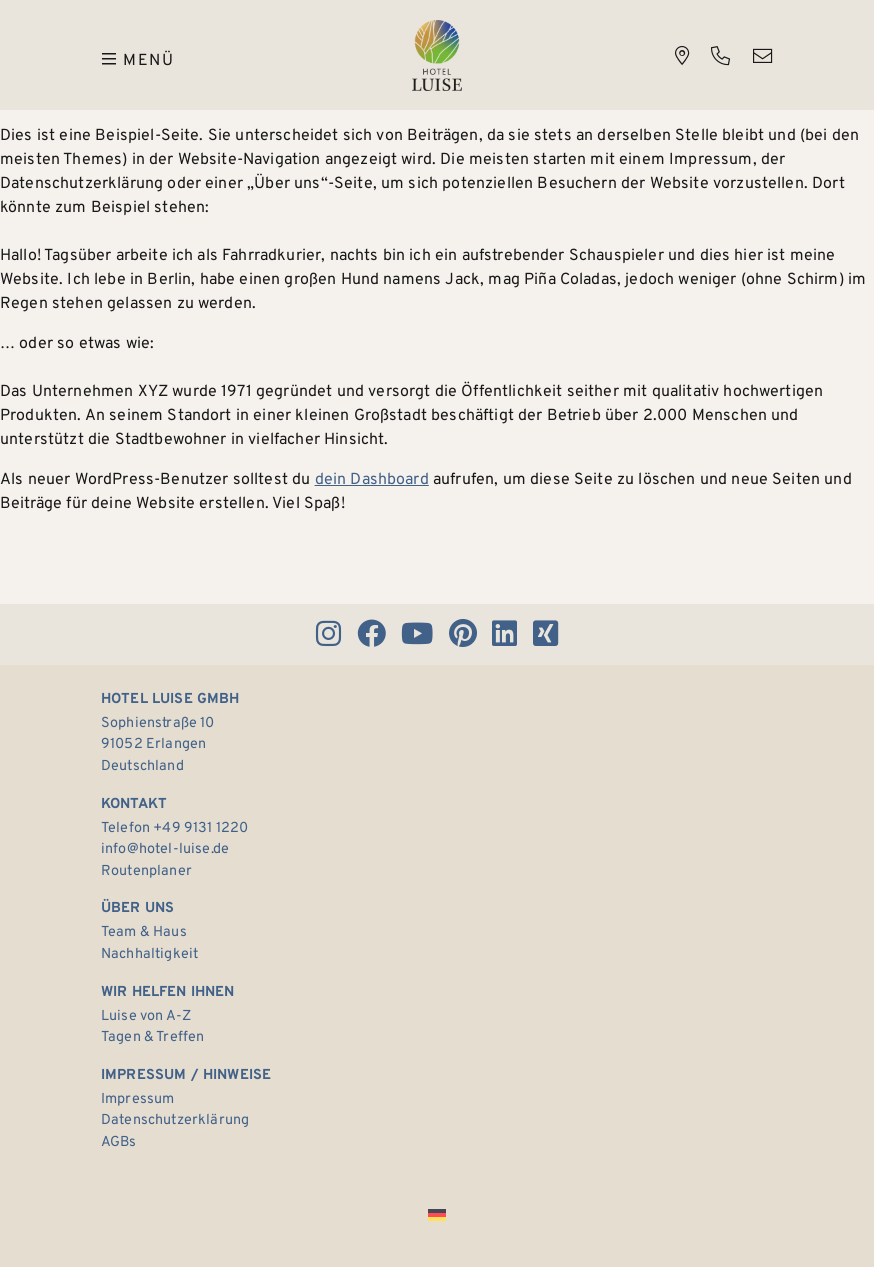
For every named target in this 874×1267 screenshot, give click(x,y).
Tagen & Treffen (152, 1037)
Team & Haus (144, 932)
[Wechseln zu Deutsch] (437, 1215)
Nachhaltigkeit (149, 954)
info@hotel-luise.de (165, 849)
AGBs (119, 1142)
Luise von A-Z (146, 1016)
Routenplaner (146, 871)
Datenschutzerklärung (175, 1120)
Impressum (137, 1099)
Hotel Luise (437, 55)
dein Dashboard (372, 480)
